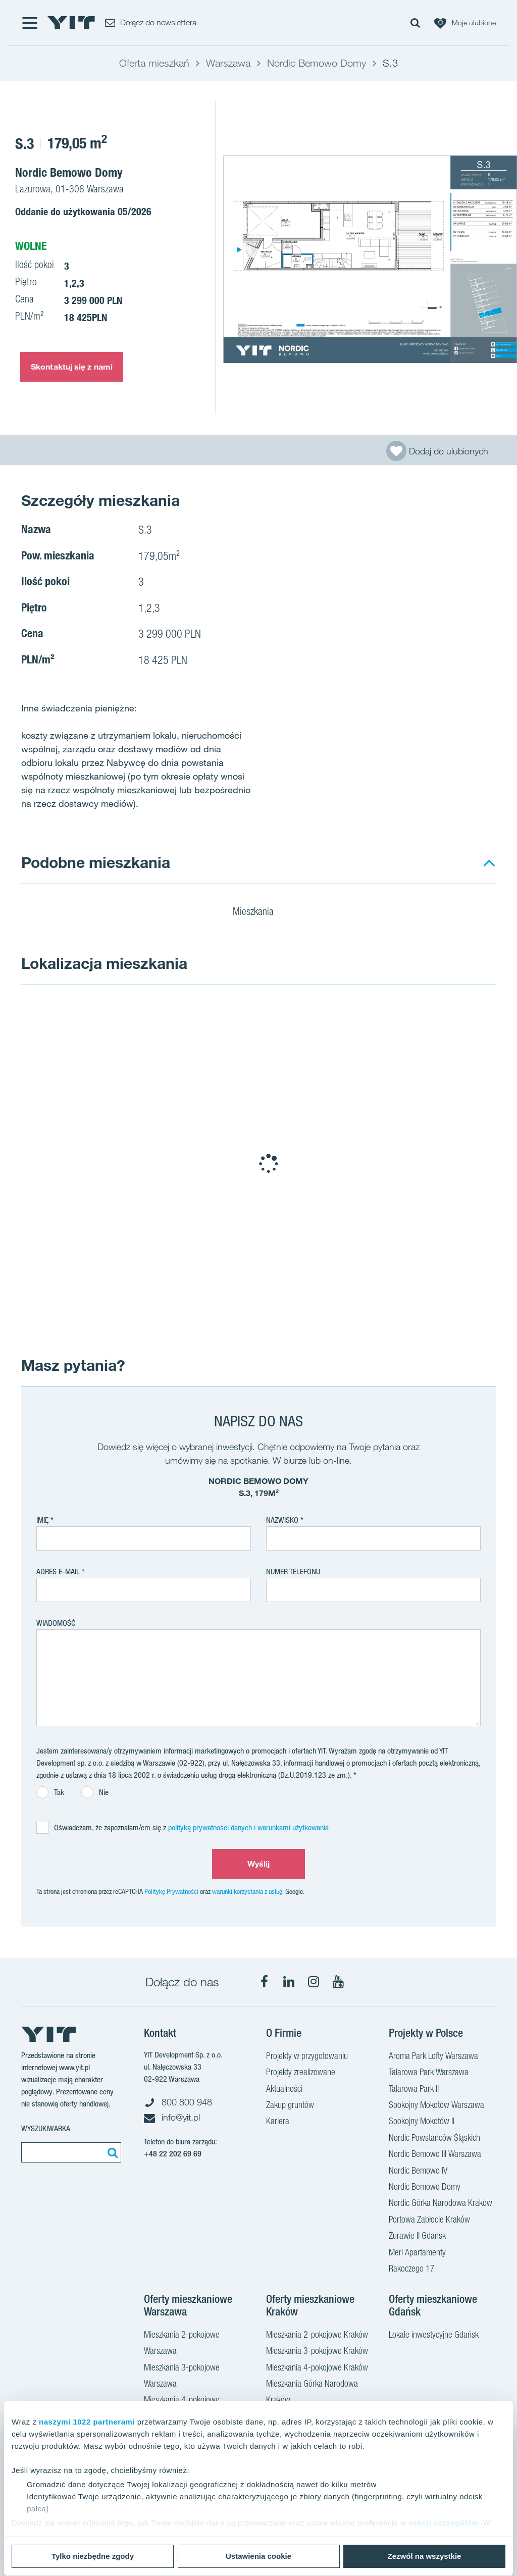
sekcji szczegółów (443, 2522)
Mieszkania (259, 913)
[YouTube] (338, 1982)
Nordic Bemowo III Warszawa (435, 2154)
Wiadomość (55, 1623)
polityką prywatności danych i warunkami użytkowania (248, 1827)
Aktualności (284, 2089)
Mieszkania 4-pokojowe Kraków (317, 2368)
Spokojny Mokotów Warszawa (436, 2105)
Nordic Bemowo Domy (424, 2187)
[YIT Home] (71, 22)
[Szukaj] (111, 2152)
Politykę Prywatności (171, 1891)
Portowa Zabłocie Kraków (429, 2220)
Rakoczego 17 (412, 2269)
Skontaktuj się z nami (72, 367)
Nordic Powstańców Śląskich (434, 2138)
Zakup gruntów (290, 2105)
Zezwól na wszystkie (424, 2556)
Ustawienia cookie (258, 2556)
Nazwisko (282, 1520)
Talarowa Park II (414, 2089)
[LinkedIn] (289, 1982)
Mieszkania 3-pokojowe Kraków (317, 2351)
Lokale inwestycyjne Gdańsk (434, 2335)
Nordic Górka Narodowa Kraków (440, 2203)
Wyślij (258, 1864)
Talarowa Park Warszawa (429, 2073)
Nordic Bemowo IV (418, 2171)
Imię (42, 1520)
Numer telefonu (293, 1571)
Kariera (277, 2122)
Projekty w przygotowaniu (307, 2057)
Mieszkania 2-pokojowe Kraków (317, 2335)
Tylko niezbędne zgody (92, 2556)
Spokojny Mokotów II (421, 2122)
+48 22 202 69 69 (172, 2153)
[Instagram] (313, 1982)
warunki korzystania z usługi (248, 1891)
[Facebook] (264, 1982)
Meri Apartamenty (417, 2253)
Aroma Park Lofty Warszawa (433, 2057)
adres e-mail (58, 1571)
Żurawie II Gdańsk (417, 2236)
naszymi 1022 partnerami (87, 2421)
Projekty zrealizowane (300, 2073)
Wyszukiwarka (45, 2128)
